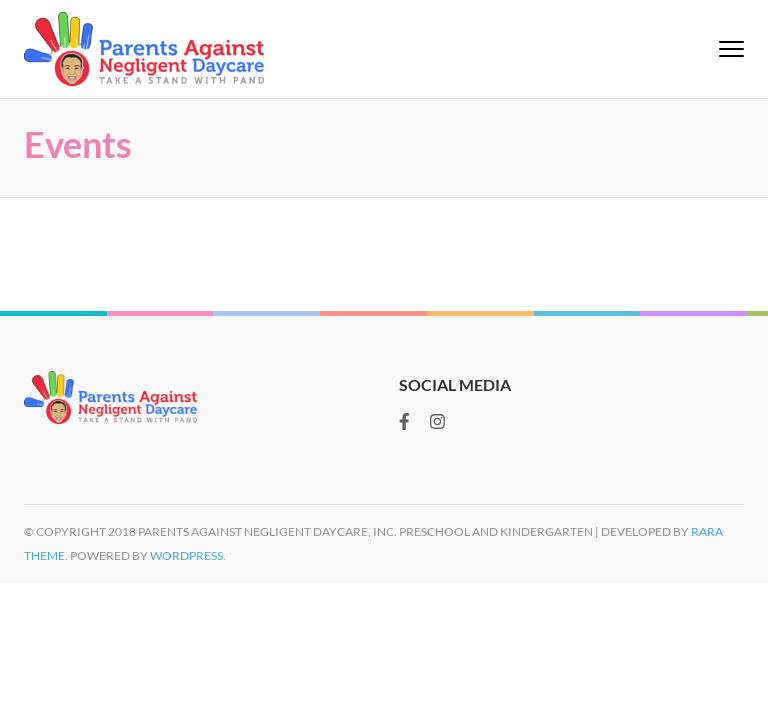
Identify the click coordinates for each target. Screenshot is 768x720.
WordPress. (188, 555)
